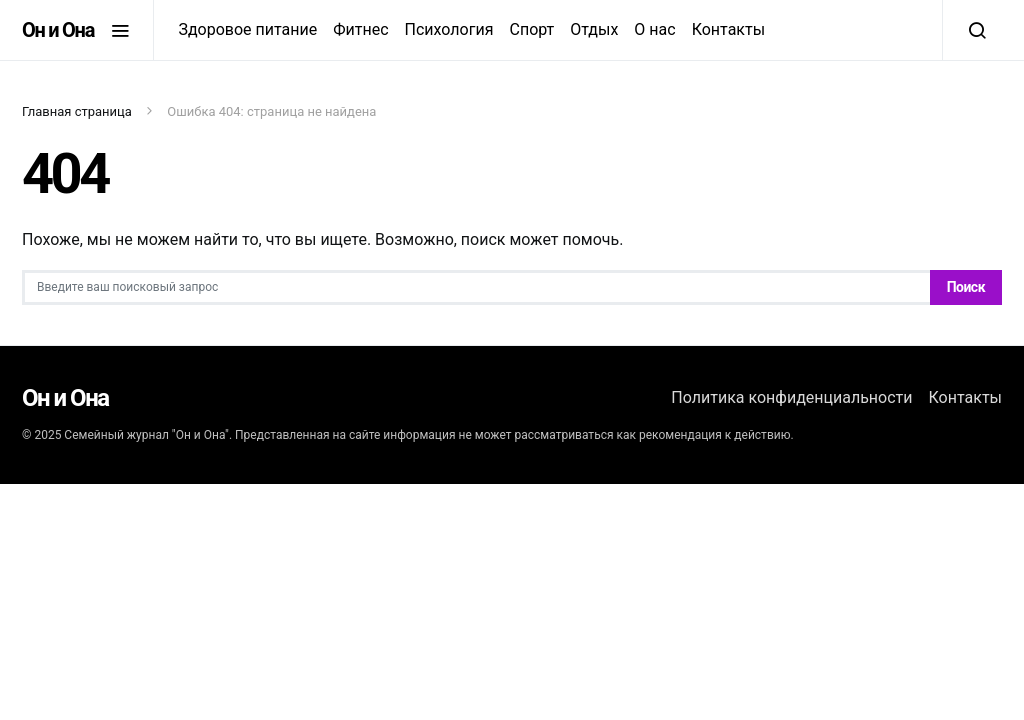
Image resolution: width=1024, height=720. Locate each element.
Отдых (594, 29)
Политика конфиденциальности (791, 397)
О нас (654, 29)
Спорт (531, 29)
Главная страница (77, 111)
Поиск (966, 287)
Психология (449, 29)
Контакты (728, 29)
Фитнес (360, 29)
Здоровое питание (247, 29)
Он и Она (58, 30)
